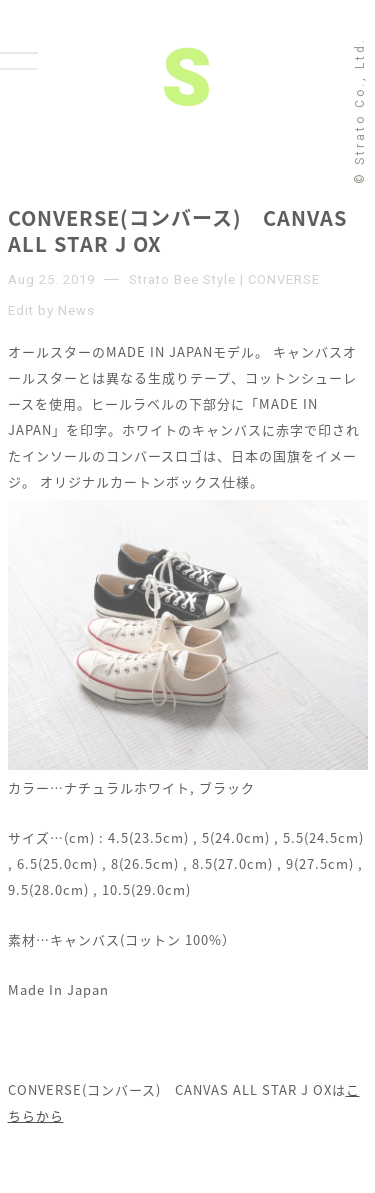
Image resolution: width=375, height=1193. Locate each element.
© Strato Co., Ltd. (360, 110)
